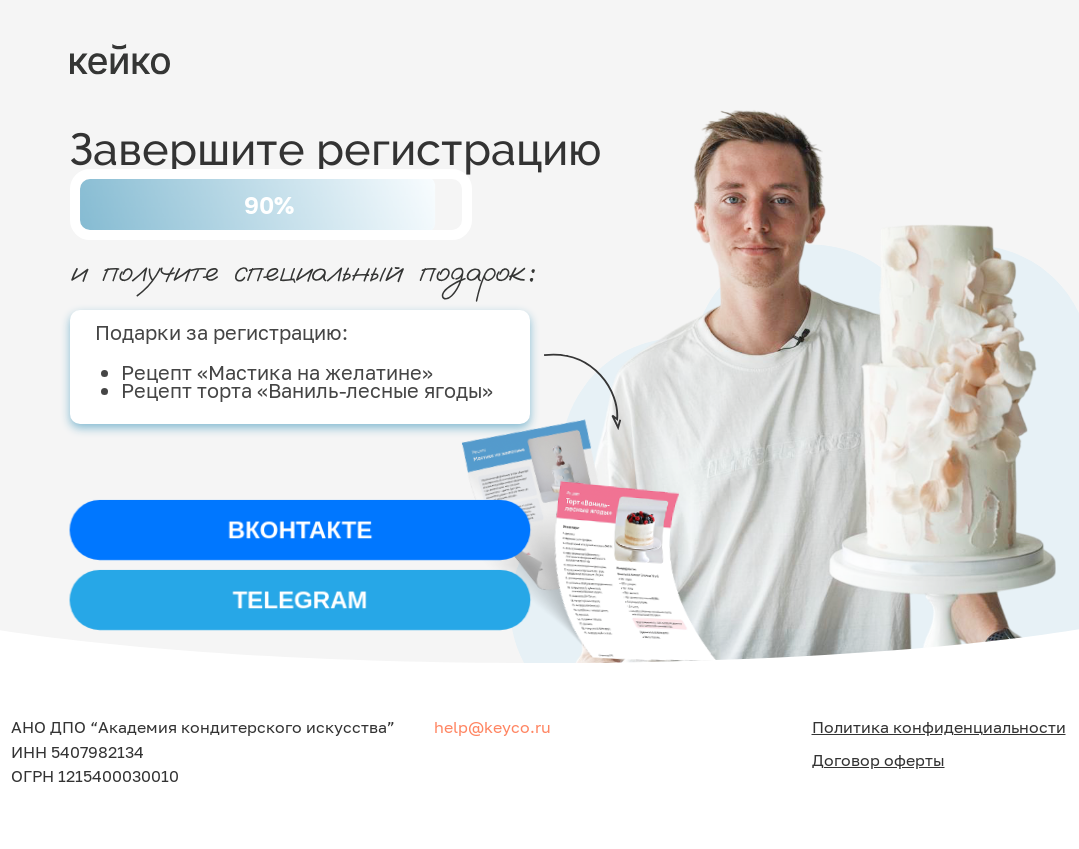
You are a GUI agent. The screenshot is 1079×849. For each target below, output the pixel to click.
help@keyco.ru (492, 727)
